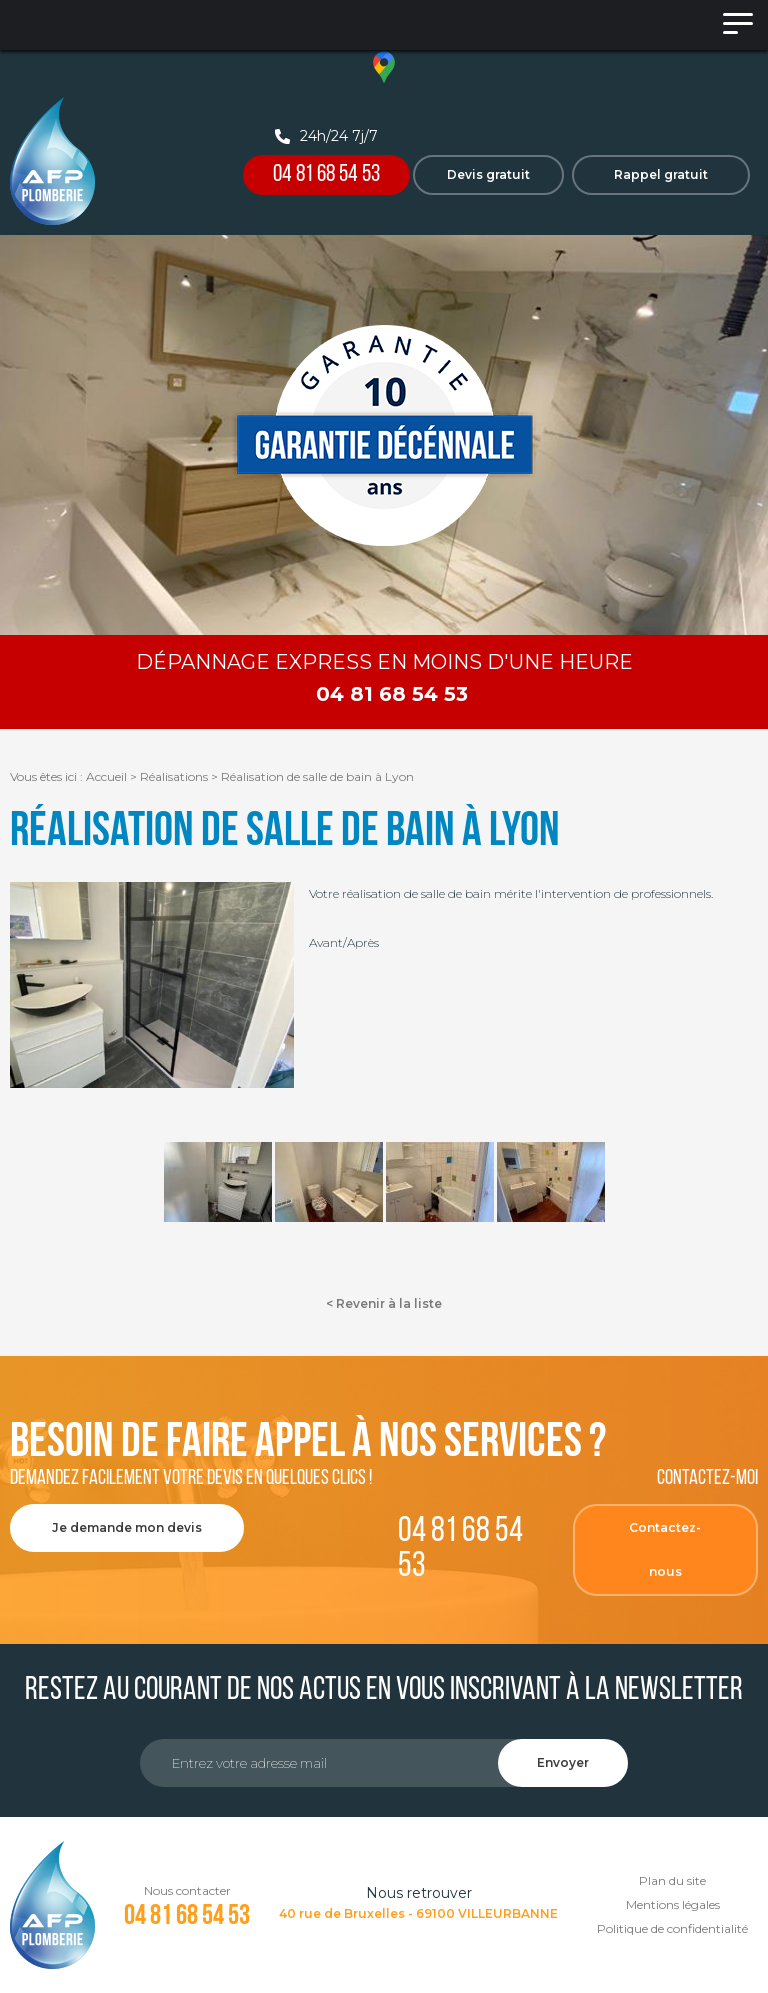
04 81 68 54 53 (326, 175)
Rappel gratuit (661, 174)
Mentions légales (673, 1904)
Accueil (106, 776)
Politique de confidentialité (672, 1928)
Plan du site (672, 1880)
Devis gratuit (488, 174)
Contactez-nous (665, 1549)
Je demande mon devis (127, 1527)
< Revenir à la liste (384, 1303)
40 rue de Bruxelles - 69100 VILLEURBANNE (418, 1913)
